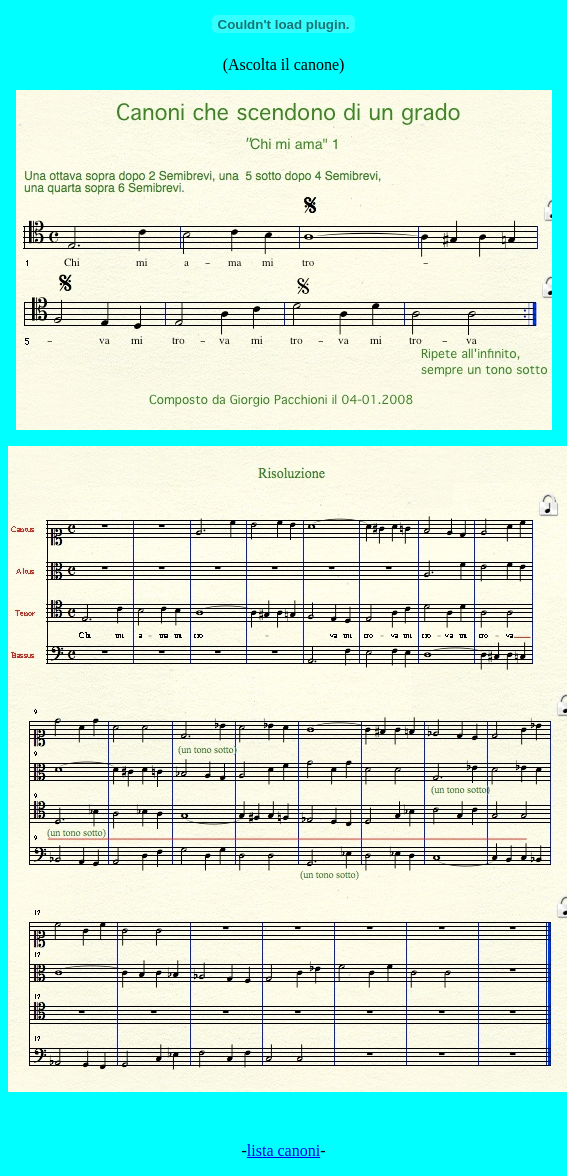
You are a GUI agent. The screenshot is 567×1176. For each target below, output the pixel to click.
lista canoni (283, 1150)
